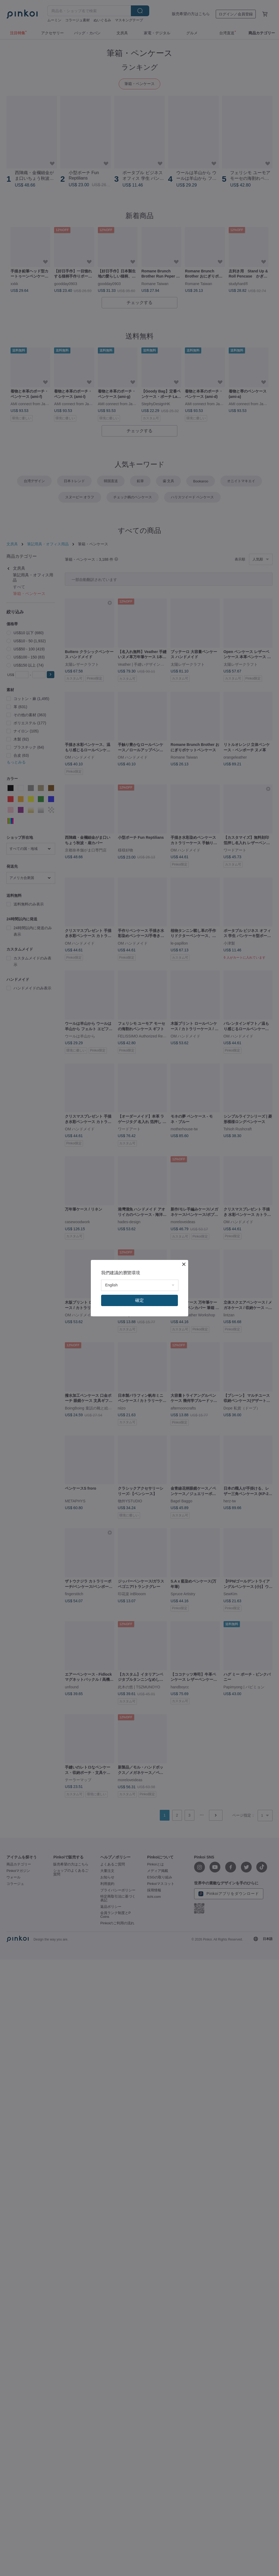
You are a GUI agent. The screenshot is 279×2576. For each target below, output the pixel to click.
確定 (139, 1300)
